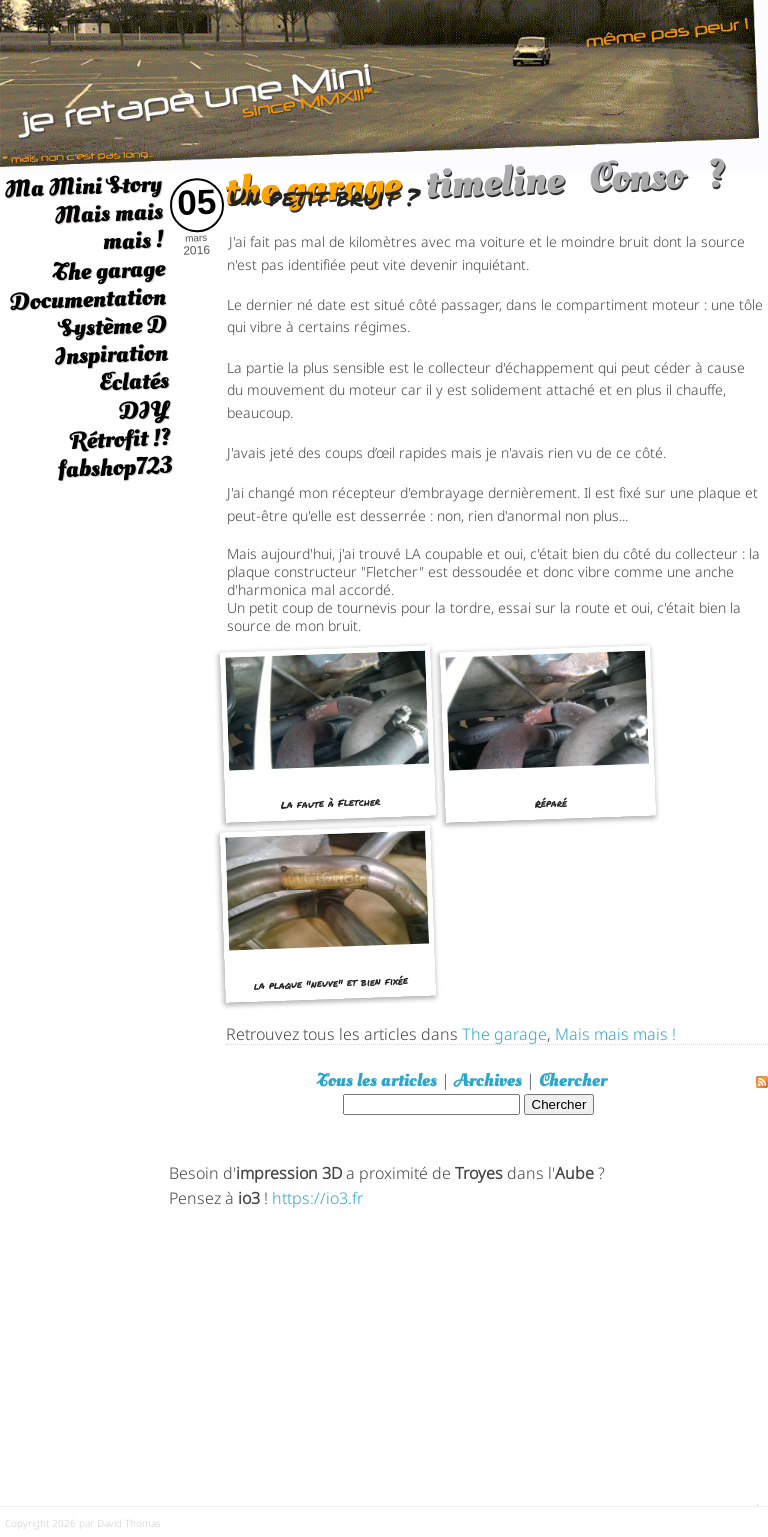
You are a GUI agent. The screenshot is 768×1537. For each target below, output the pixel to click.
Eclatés (133, 381)
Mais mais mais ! (109, 226)
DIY (144, 409)
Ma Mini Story (83, 186)
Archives (488, 1080)
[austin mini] (384, 84)
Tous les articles (377, 1080)
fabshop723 (114, 467)
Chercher (573, 1080)
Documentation (87, 299)
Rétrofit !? (120, 439)
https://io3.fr (317, 1196)
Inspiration (111, 354)
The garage (108, 270)
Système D (112, 326)
